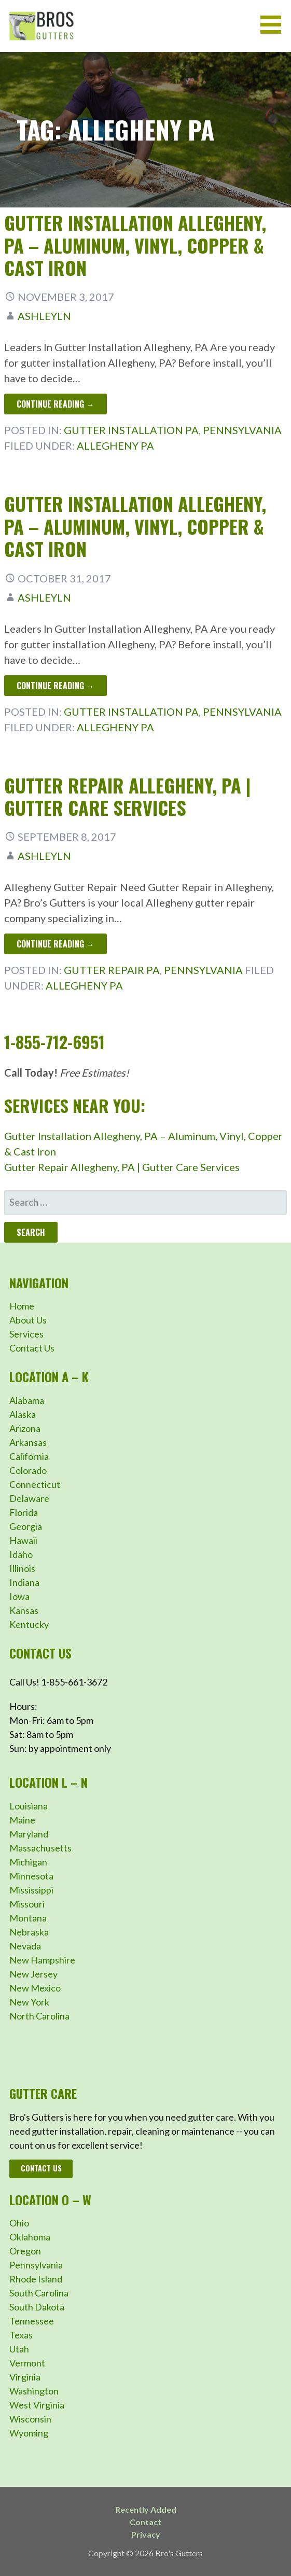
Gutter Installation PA (131, 430)
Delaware (29, 1498)
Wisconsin (30, 2419)
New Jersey (33, 1974)
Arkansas (28, 1442)
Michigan (28, 1862)
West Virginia (36, 2405)
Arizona (24, 1428)
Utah (19, 2349)
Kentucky (29, 1624)
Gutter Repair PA (112, 970)
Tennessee (31, 2321)
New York (29, 2002)
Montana (28, 1918)
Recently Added (145, 2509)
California (29, 1456)
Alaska (22, 1414)
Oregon (25, 2251)
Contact (145, 2522)
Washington (34, 2391)
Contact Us (31, 1348)
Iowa (19, 1596)
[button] (274, 24)
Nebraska (29, 1932)
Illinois (22, 1568)
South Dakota (36, 2307)
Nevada (25, 1946)
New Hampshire (42, 1960)
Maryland (28, 1834)
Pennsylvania (242, 430)
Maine (22, 1820)
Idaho (21, 1554)
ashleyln (44, 316)
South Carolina (38, 2293)
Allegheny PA (115, 445)
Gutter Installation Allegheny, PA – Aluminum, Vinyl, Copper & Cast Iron (135, 244)
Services (26, 1334)
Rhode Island (35, 2279)
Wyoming (28, 2433)
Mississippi (31, 1890)
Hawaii (23, 1540)
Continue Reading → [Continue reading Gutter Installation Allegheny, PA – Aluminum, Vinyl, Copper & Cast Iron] (55, 404)
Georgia (25, 1526)
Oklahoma (29, 2237)
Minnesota (31, 1876)
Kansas (23, 1610)
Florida (23, 1512)
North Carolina (39, 2016)
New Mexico (35, 1988)
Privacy (145, 2534)
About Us (28, 1320)
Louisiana (28, 1806)
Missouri (27, 1904)
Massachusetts (40, 1848)
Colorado (28, 1470)
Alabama (26, 1400)
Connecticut (34, 1484)
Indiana (24, 1582)
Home (21, 1306)
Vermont (27, 2363)
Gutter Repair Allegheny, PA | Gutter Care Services (127, 796)
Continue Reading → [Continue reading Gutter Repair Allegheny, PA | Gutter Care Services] (55, 944)
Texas (21, 2335)
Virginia (24, 2377)
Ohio (19, 2223)
